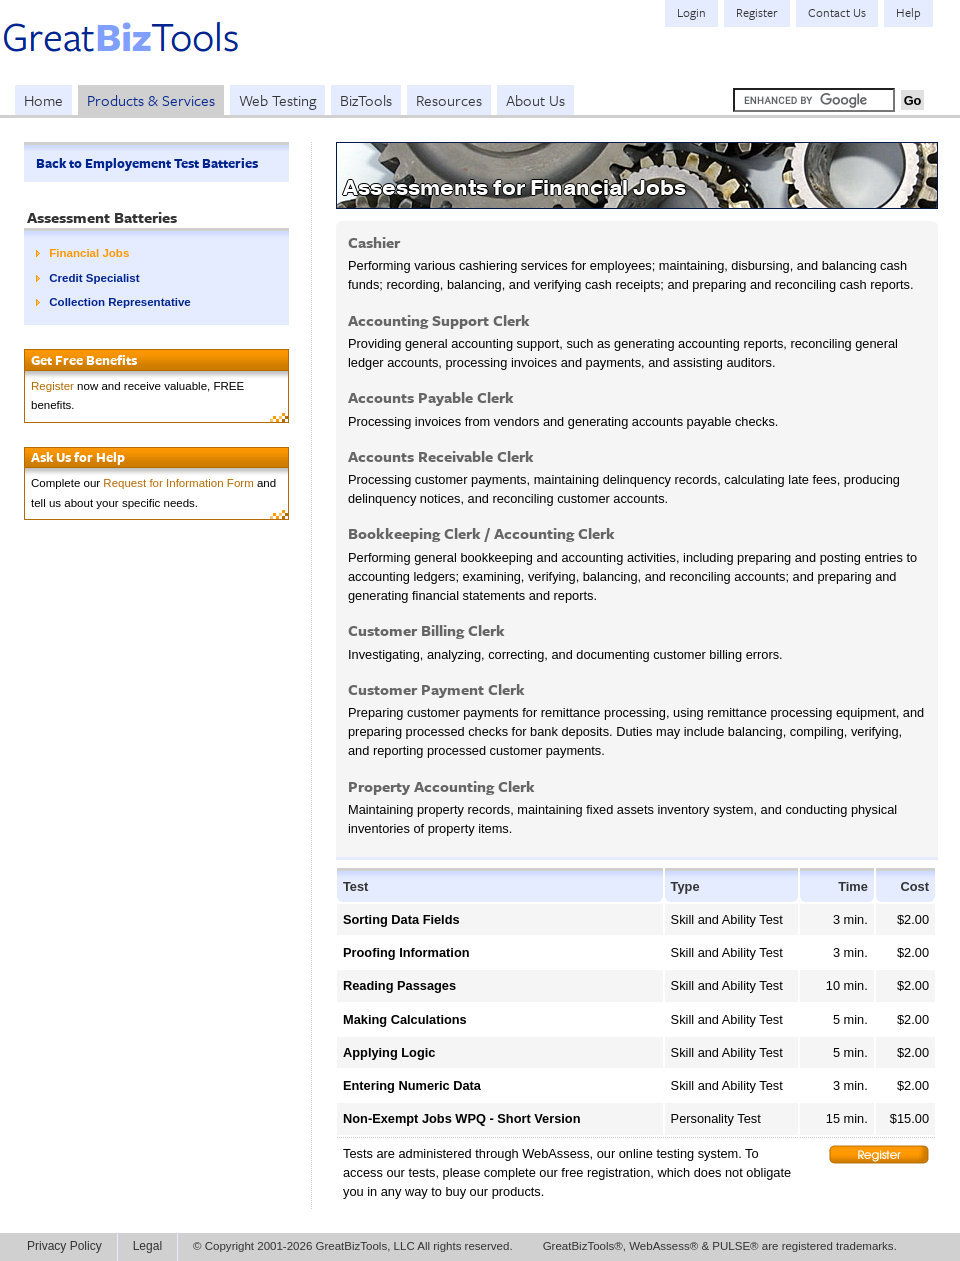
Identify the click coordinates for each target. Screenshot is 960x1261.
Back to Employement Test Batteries (147, 163)
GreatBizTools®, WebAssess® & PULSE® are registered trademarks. (720, 1246)
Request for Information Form (178, 483)
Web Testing (277, 100)
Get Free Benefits (84, 360)
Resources (449, 100)
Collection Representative (119, 302)
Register (52, 386)
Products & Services (151, 100)
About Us (535, 100)
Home (43, 100)
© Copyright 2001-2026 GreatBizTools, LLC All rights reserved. (353, 1246)
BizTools (366, 100)
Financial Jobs (89, 253)
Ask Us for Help (78, 457)
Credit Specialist (94, 278)
